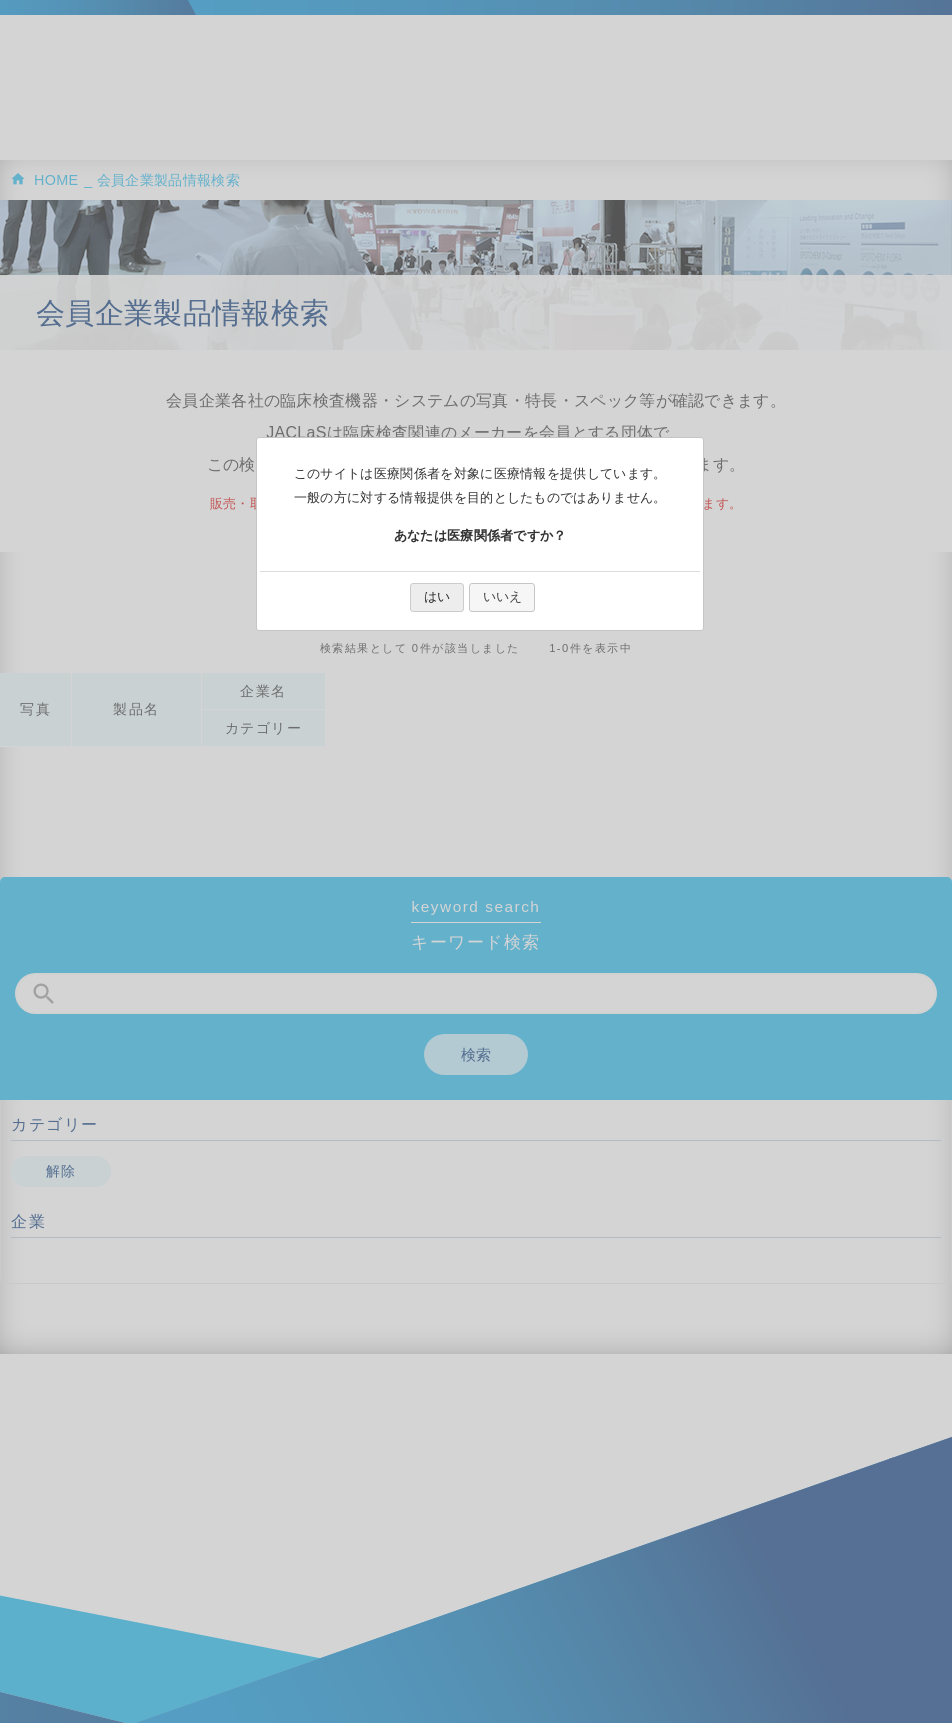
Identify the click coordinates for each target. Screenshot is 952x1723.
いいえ (502, 596)
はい (437, 596)
